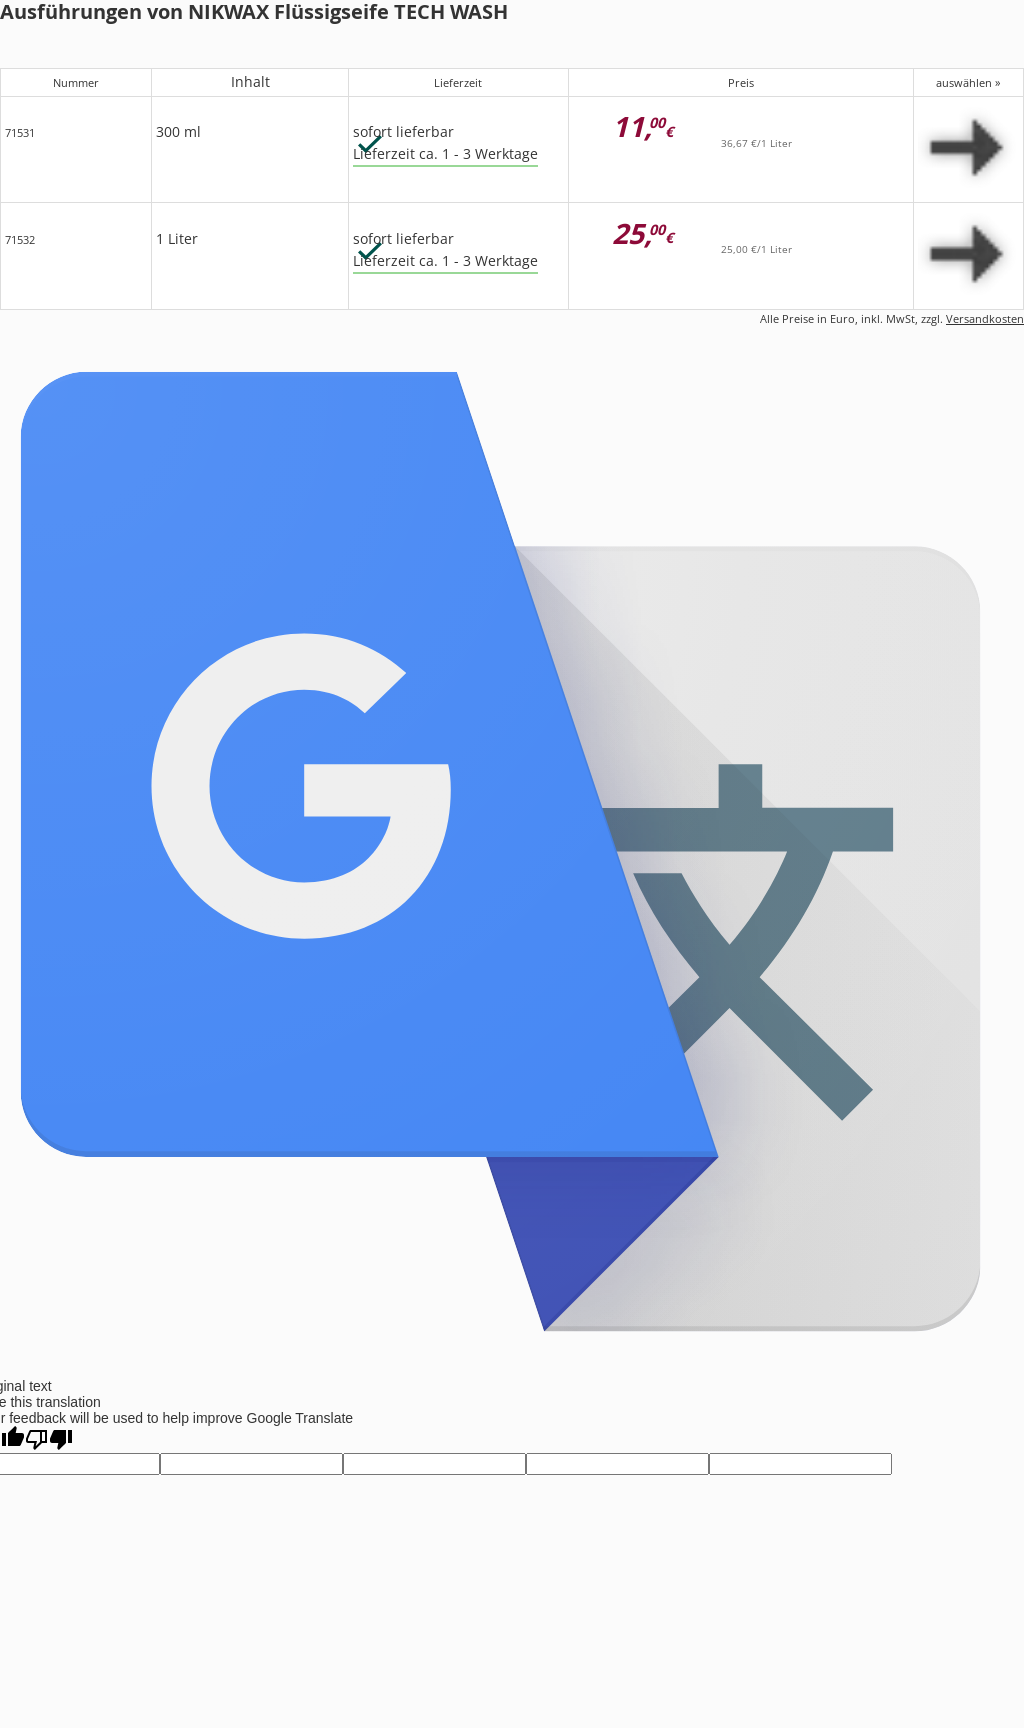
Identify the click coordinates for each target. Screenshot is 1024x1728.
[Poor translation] (49, 1439)
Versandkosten (985, 318)
